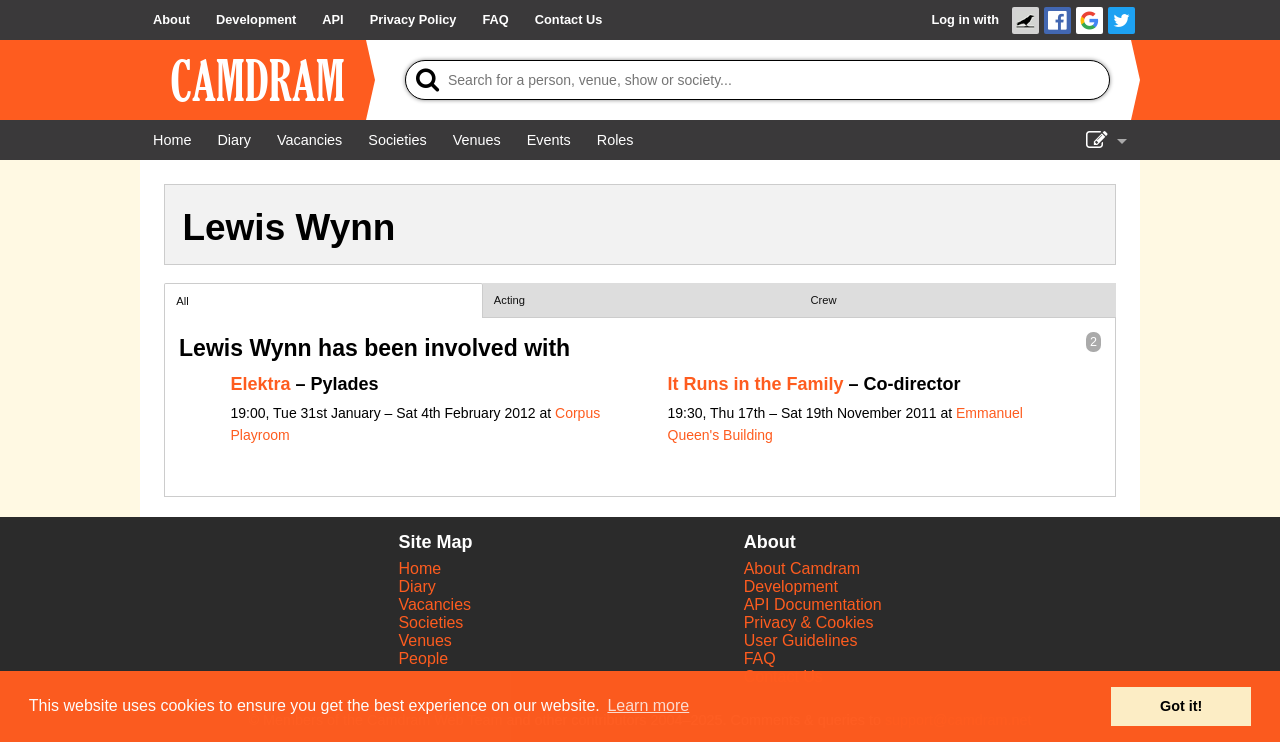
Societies (430, 622)
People (423, 658)
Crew (824, 300)
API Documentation (813, 604)
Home (419, 568)
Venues (424, 640)
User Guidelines (801, 640)
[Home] (172, 140)
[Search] (757, 80)
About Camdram (802, 568)
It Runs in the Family (756, 384)
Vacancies (434, 604)
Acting (509, 300)
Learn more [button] (648, 705)
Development (791, 586)
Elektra (261, 384)
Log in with (965, 19)
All (182, 301)
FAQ (760, 658)
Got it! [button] (1181, 706)
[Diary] (234, 140)
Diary (416, 586)
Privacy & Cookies (809, 622)
